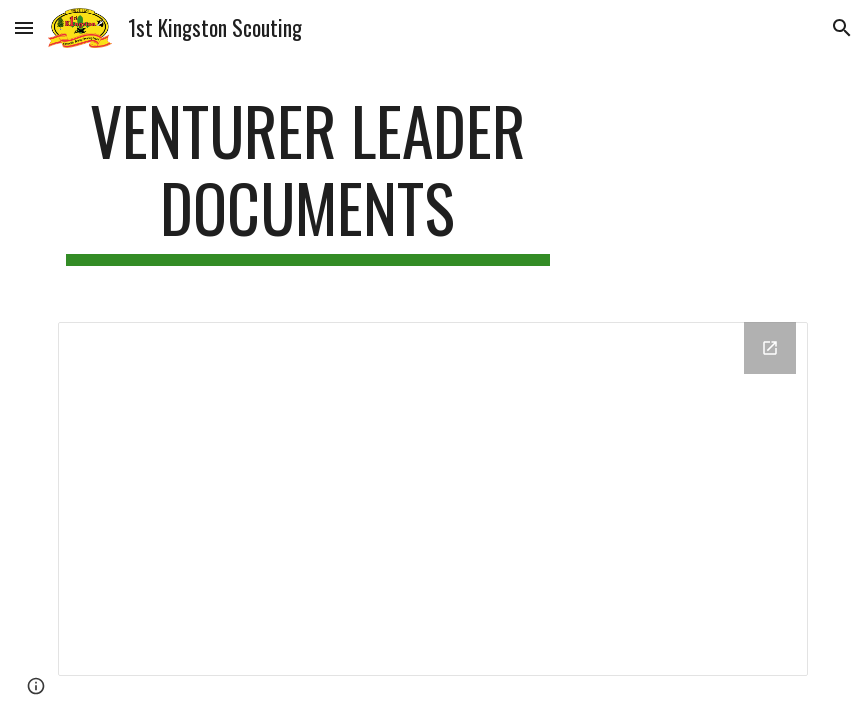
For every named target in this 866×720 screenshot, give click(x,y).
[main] (308, 179)
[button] (24, 27)
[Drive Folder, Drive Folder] (433, 499)
